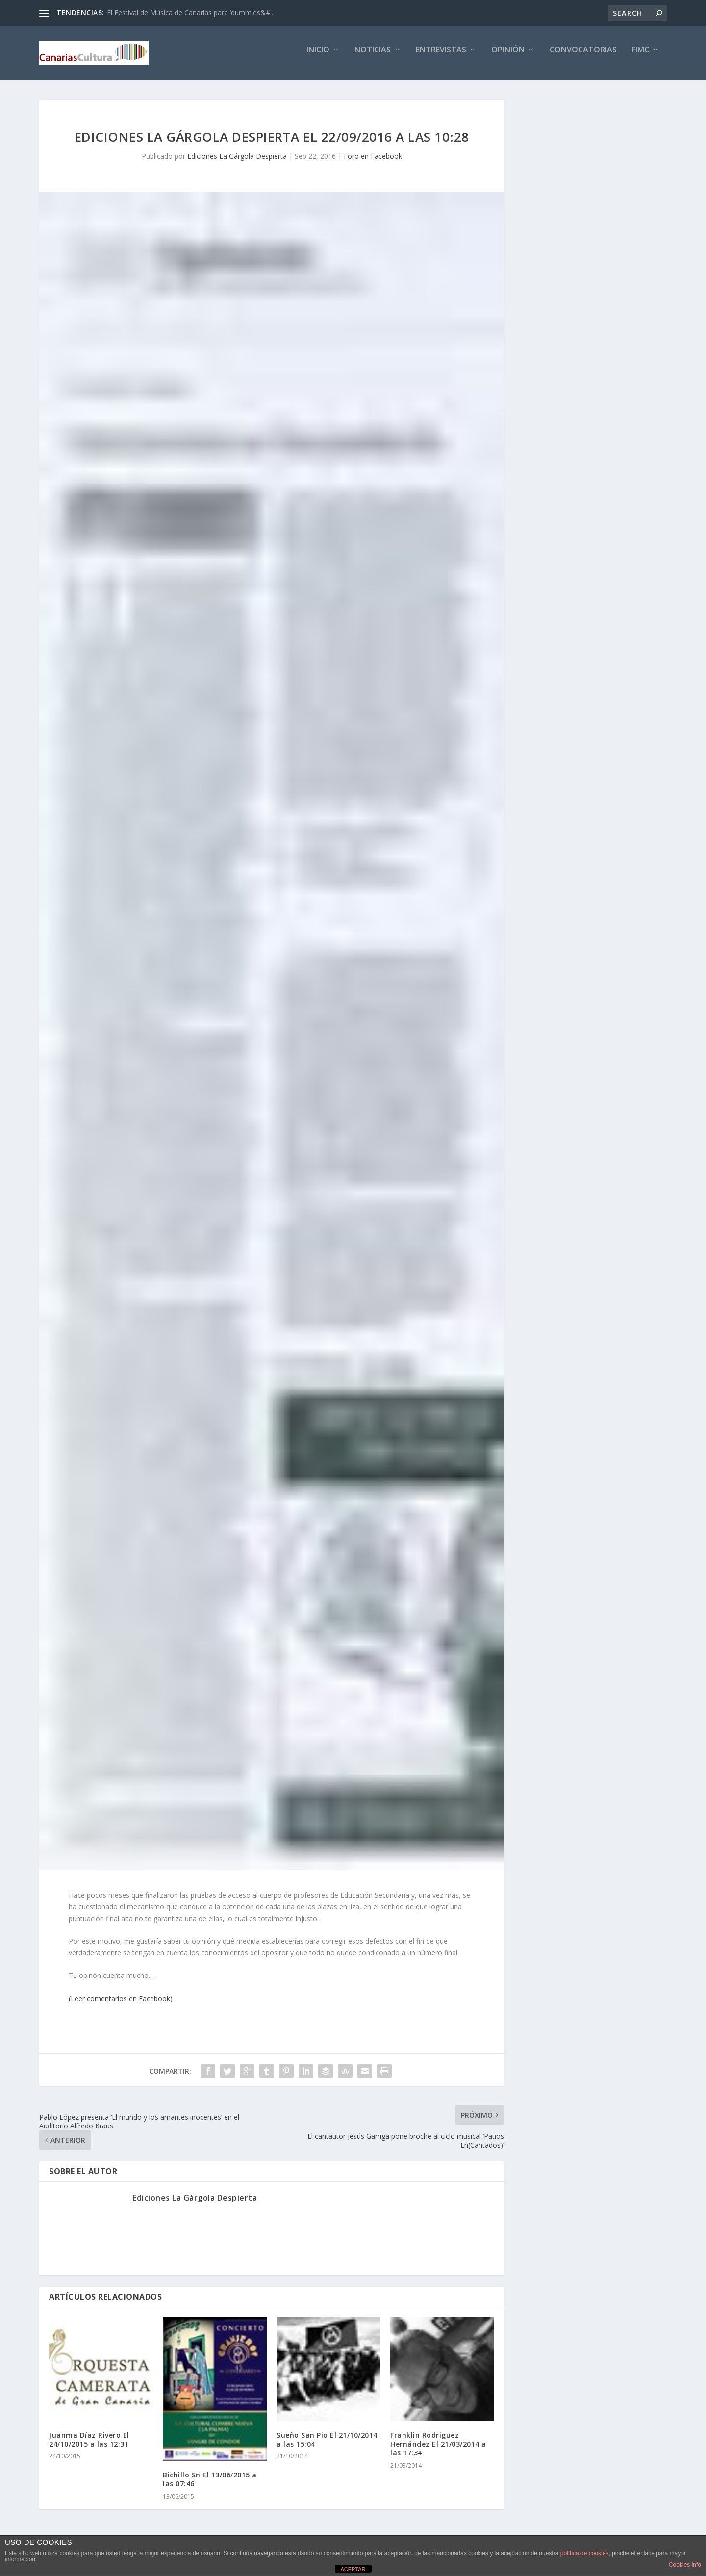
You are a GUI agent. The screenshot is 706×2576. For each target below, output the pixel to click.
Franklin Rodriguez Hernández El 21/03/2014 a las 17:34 (438, 2450)
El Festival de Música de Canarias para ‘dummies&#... (191, 12)
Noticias (372, 57)
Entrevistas (441, 57)
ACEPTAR (352, 2569)
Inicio (317, 57)
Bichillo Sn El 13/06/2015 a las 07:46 (210, 2486)
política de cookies (584, 2553)
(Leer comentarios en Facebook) (121, 2005)
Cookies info (685, 2564)
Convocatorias (583, 57)
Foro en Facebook (373, 163)
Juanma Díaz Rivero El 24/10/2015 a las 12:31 (89, 2446)
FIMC (640, 57)
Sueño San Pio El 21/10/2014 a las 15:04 (327, 2446)
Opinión (508, 57)
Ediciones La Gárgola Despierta (237, 163)
